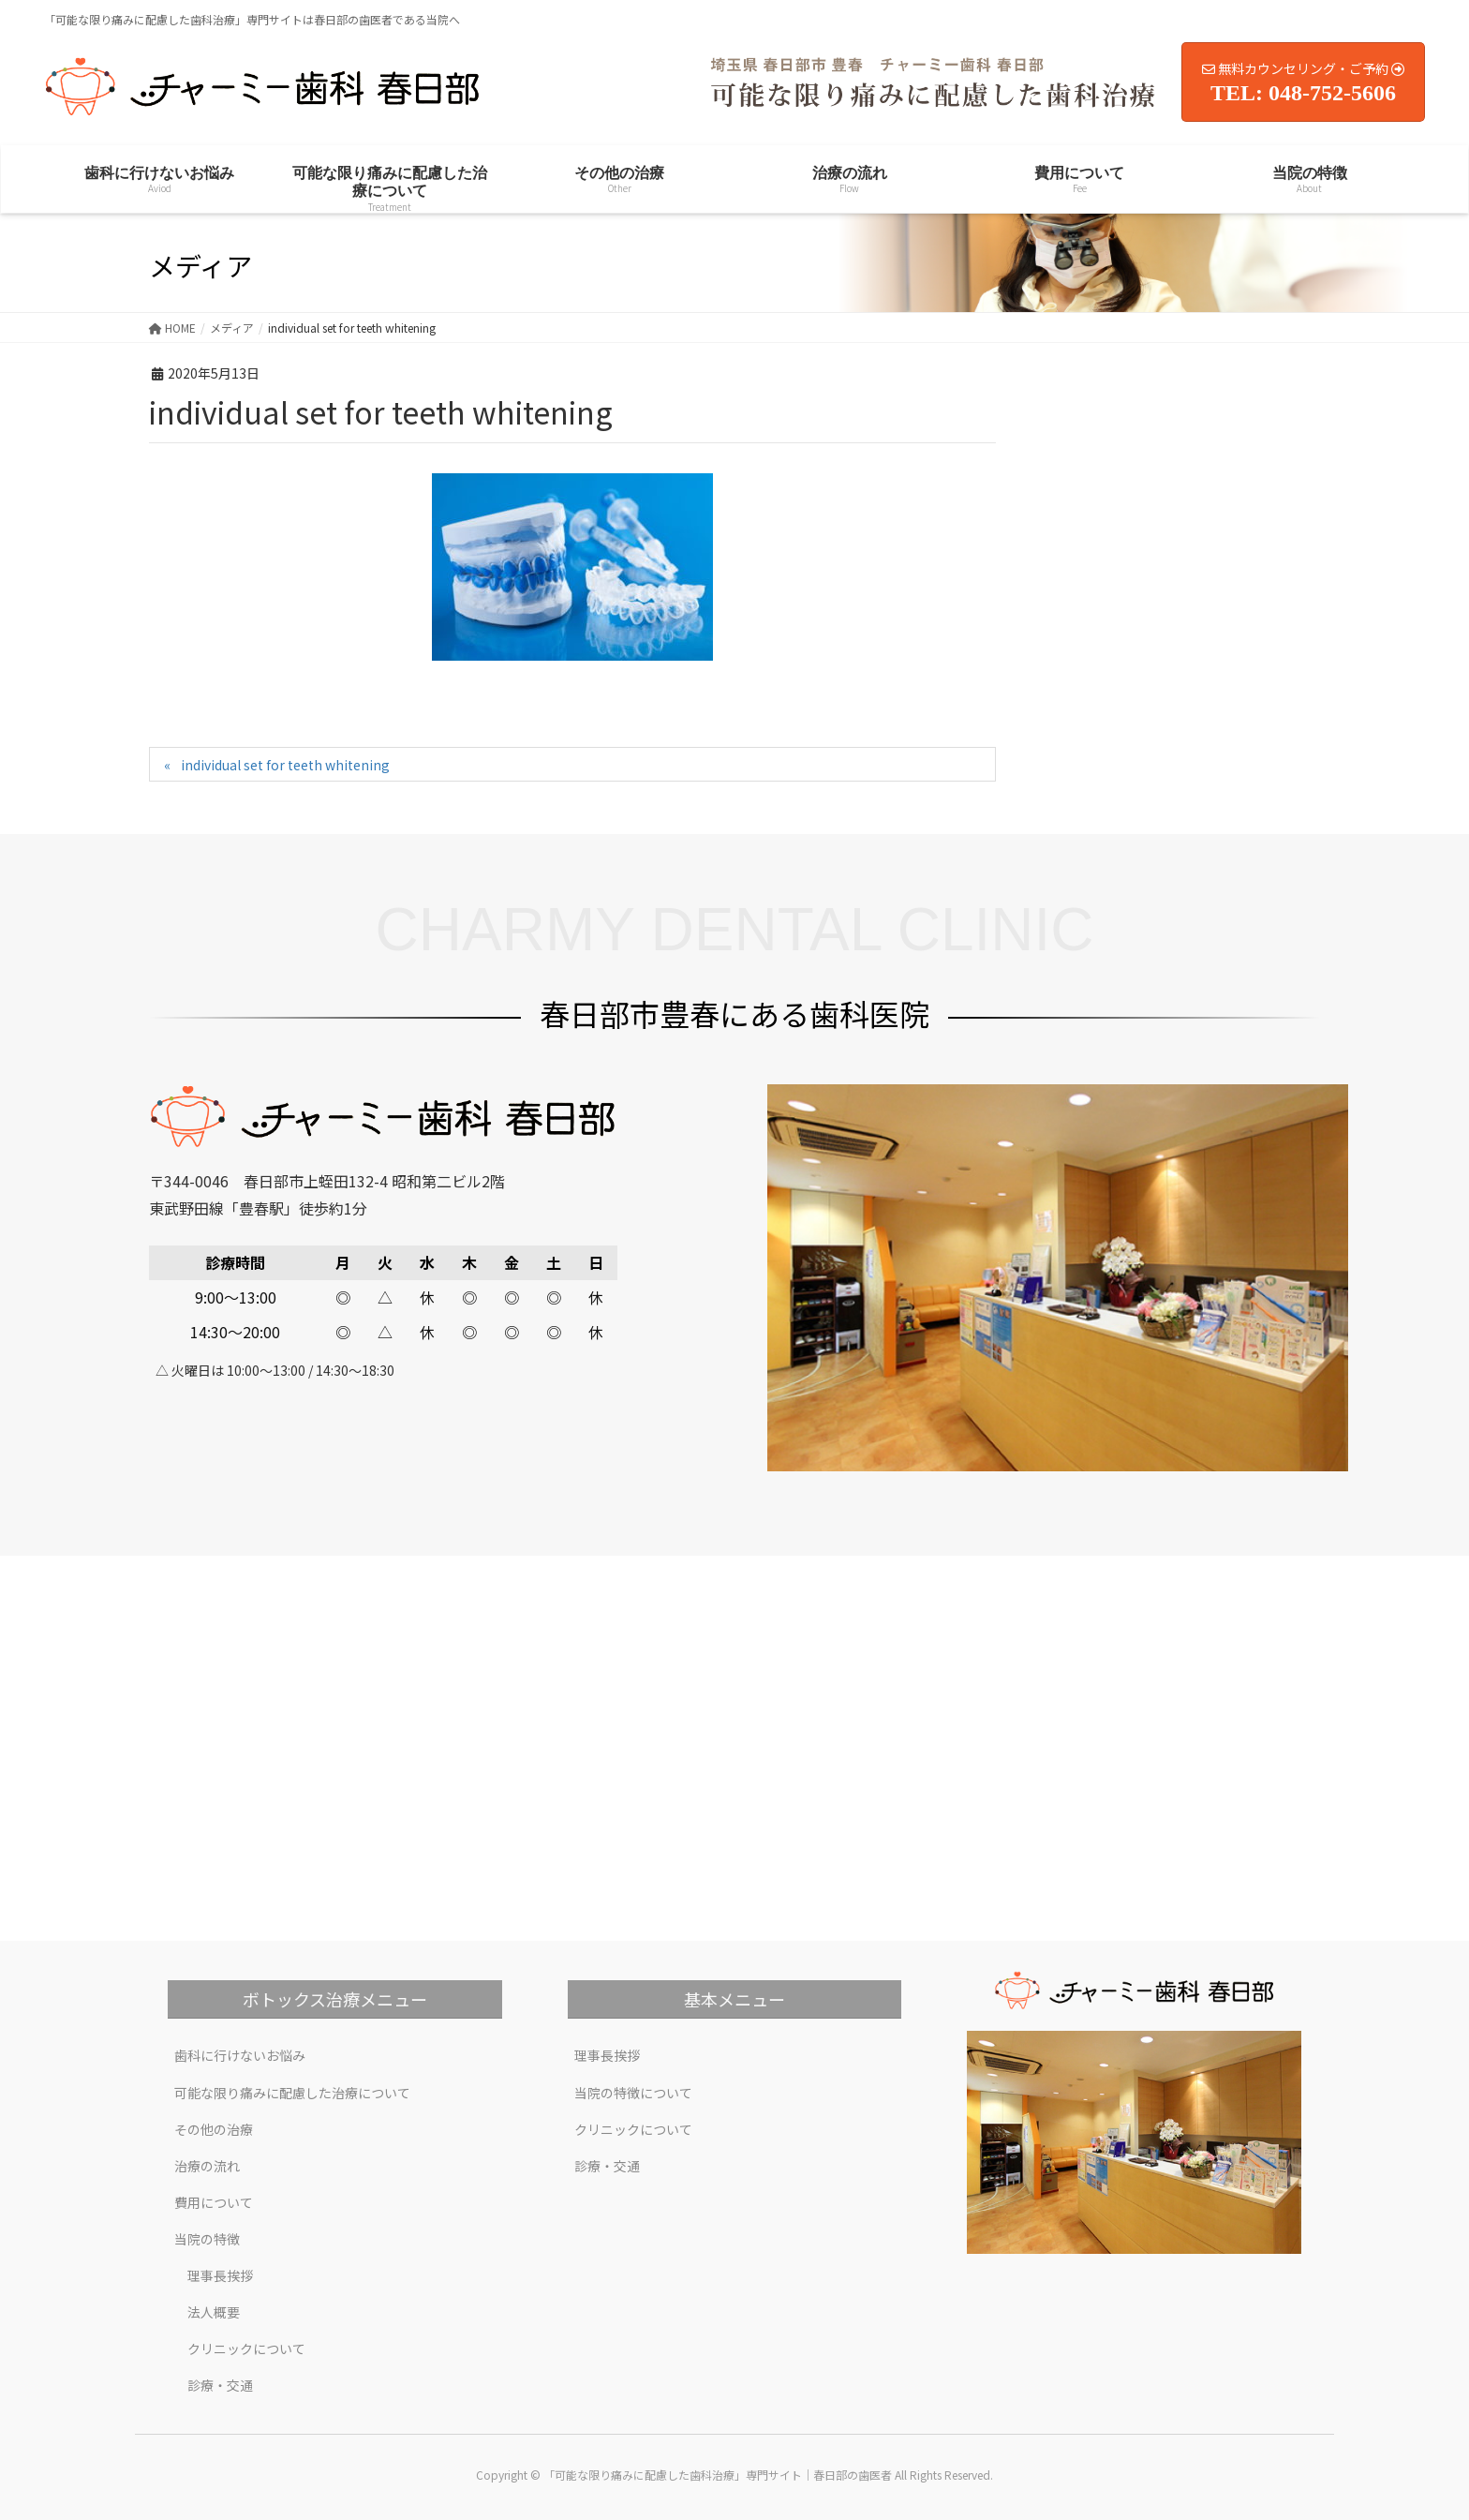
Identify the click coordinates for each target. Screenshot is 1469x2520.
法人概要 (213, 2312)
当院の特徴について (633, 2092)
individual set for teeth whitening (285, 764)
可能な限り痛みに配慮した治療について (292, 2092)
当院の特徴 (207, 2238)
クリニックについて (246, 2348)
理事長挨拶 (220, 2275)
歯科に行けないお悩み (239, 2055)
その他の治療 (213, 2129)
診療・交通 (220, 2385)
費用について (213, 2202)
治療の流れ (207, 2165)
